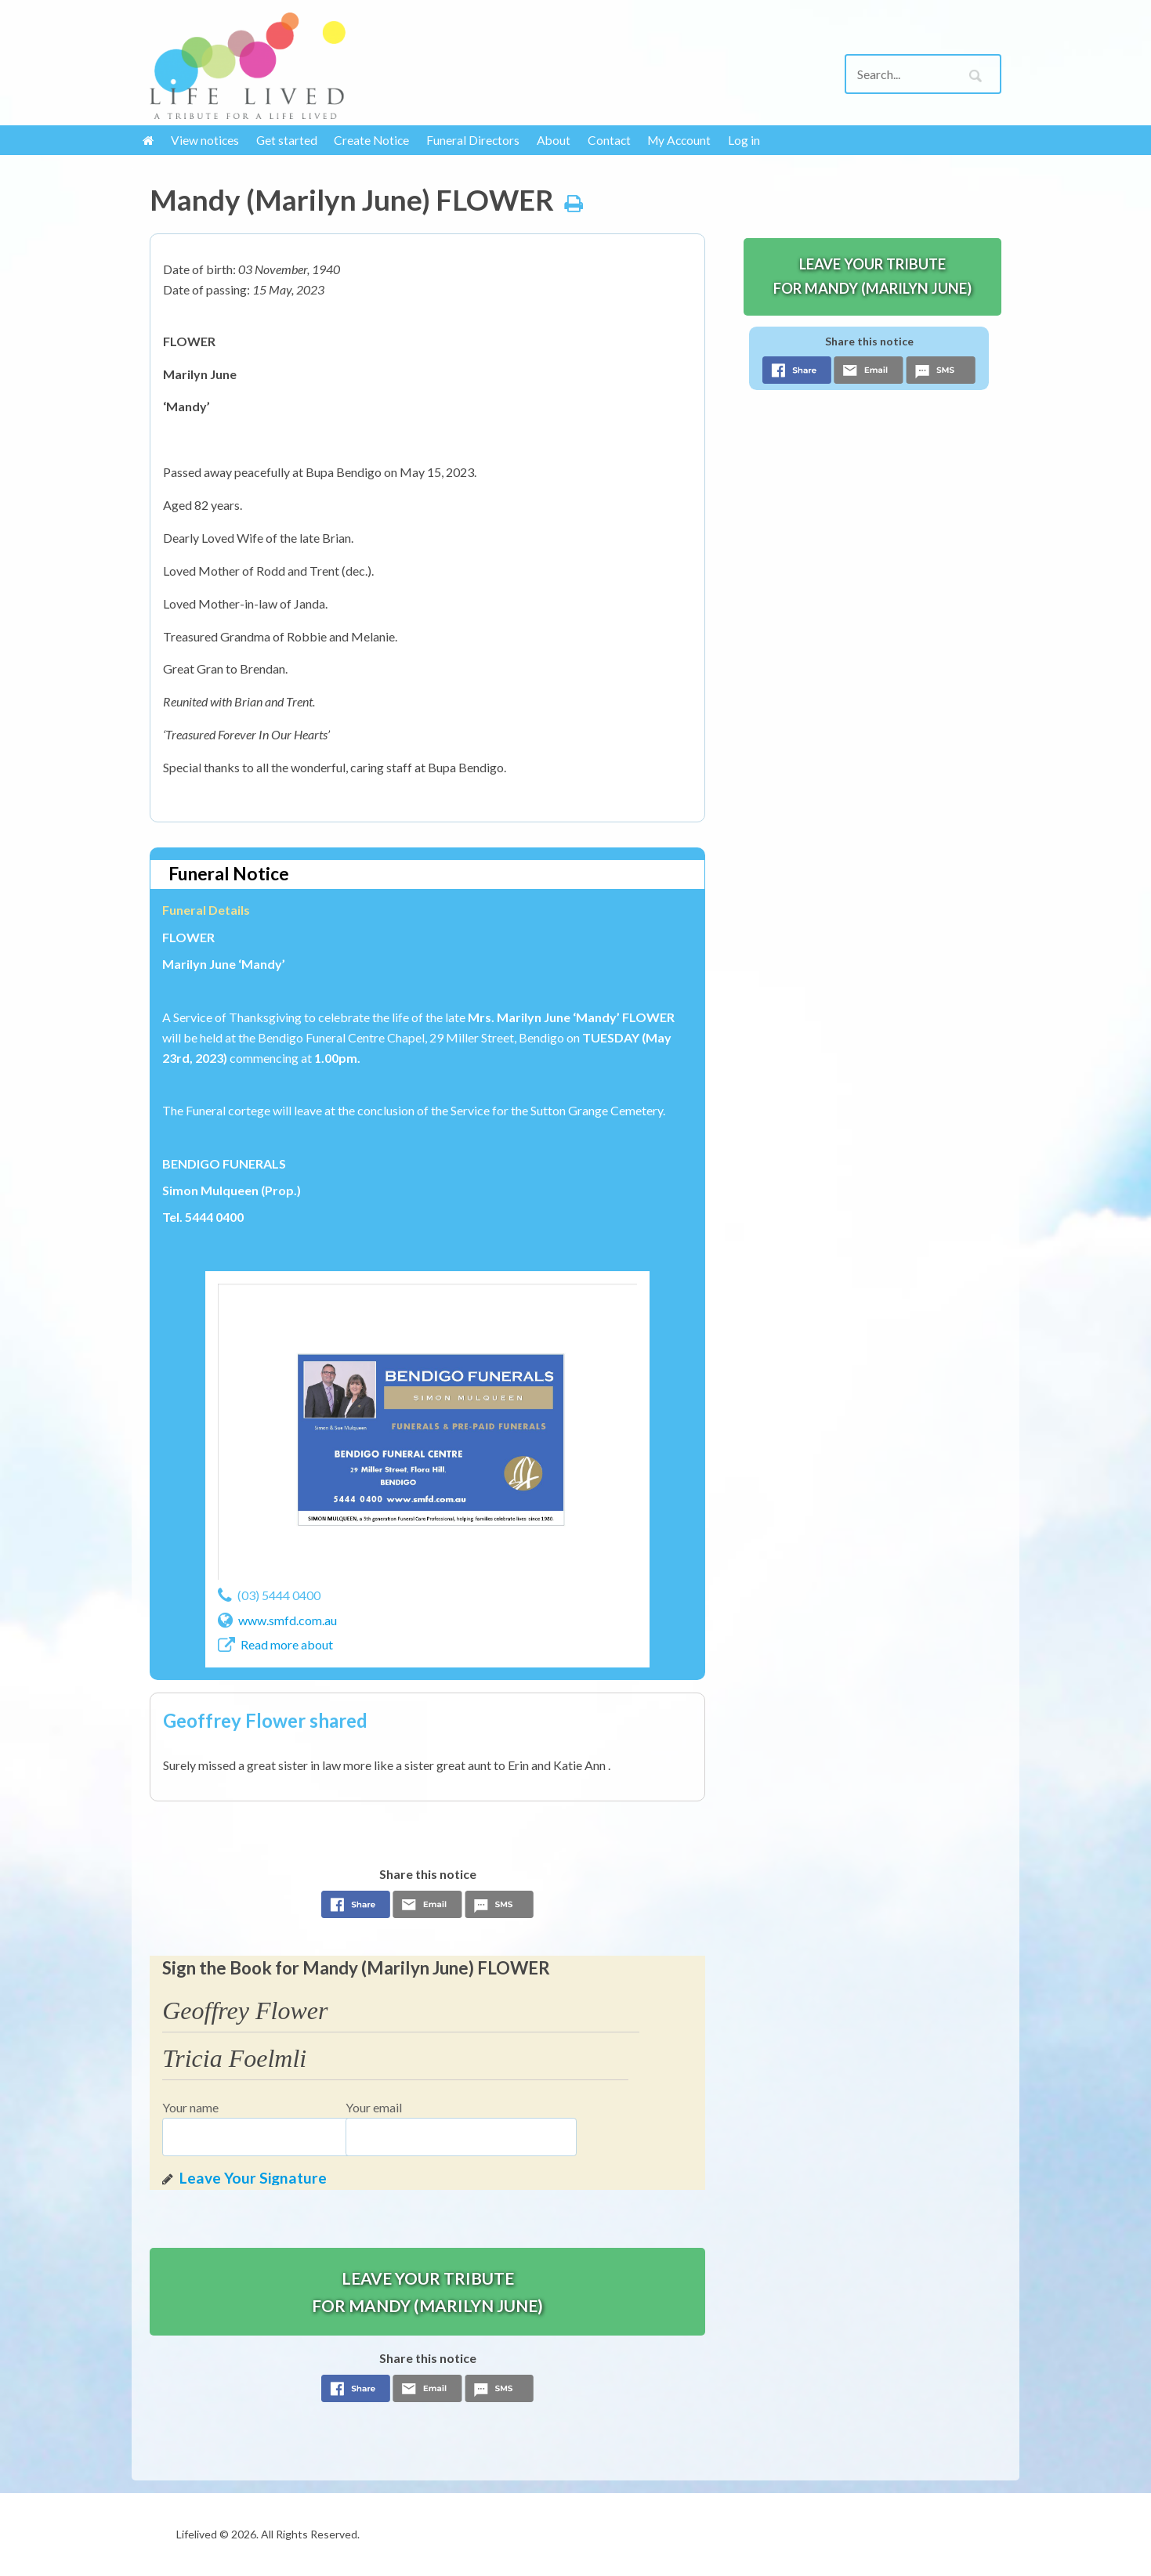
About (553, 140)
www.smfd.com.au (287, 1620)
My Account (679, 140)
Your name (190, 2107)
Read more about (287, 1644)
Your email (374, 2107)
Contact (609, 140)
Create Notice (371, 140)
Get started (286, 140)
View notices (205, 140)
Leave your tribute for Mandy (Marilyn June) (427, 2291)
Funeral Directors (472, 140)
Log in (744, 140)
